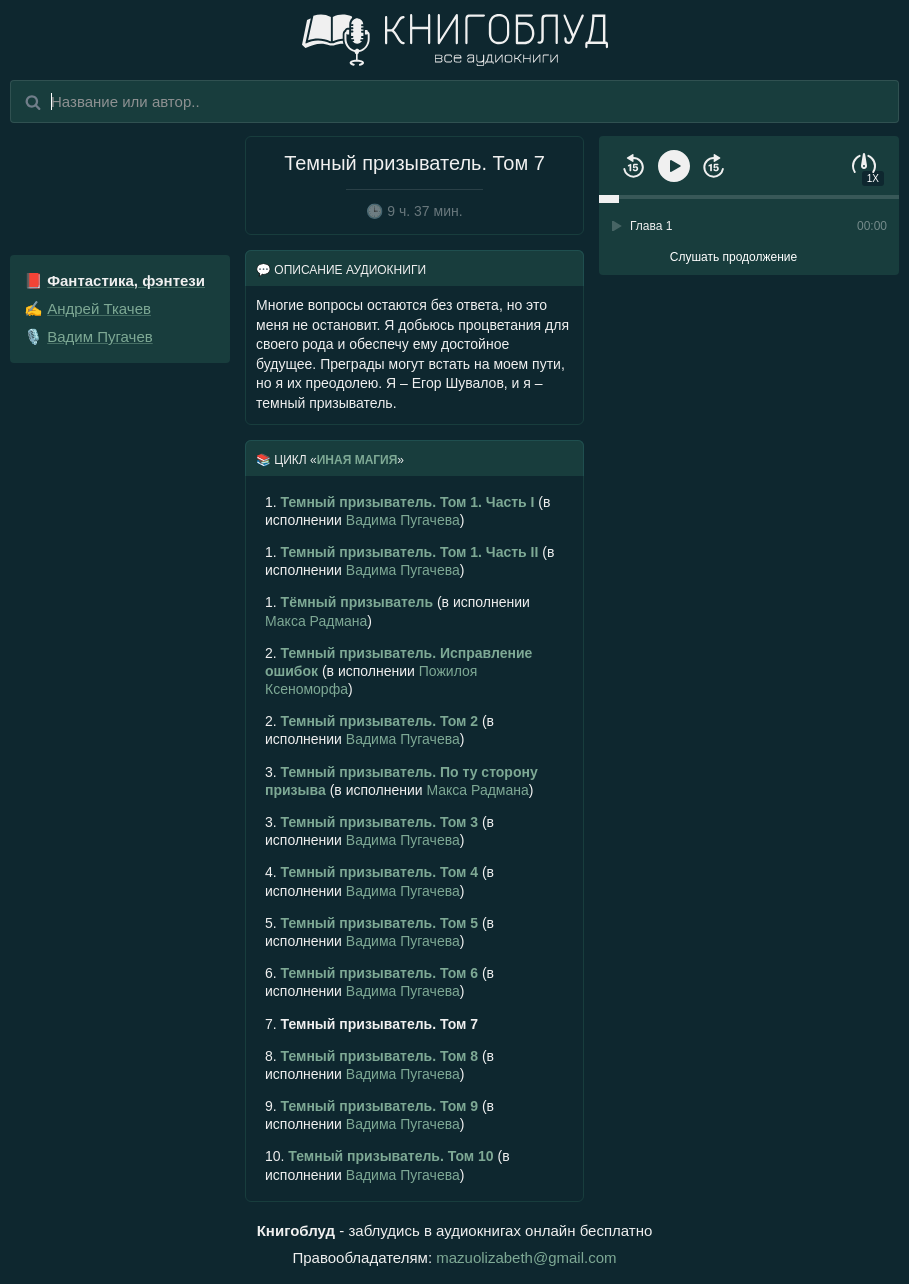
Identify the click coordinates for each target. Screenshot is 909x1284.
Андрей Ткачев (99, 308)
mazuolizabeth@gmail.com (526, 1257)
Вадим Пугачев (100, 336)
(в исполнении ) (407, 511)
